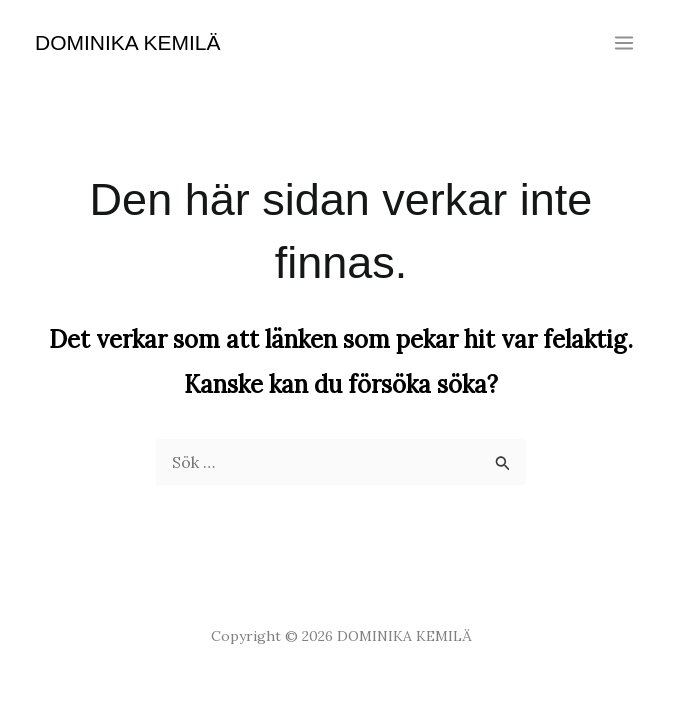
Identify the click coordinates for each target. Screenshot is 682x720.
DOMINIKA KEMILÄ (128, 42)
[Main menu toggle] (624, 43)
